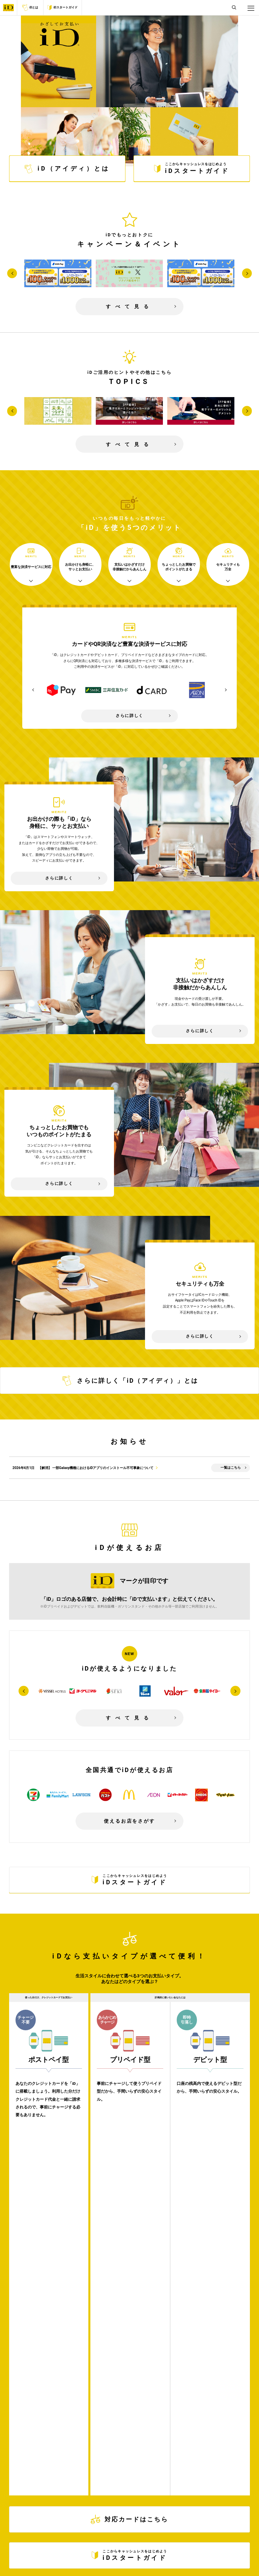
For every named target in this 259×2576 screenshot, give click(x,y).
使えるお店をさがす (129, 1802)
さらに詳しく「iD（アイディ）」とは (129, 1362)
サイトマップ (157, 2556)
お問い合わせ (183, 2556)
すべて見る (129, 288)
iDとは (30, 7)
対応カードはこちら (130, 2135)
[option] (62, 672)
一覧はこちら (231, 1449)
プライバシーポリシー (125, 2556)
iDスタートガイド (62, 7)
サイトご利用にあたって (84, 2556)
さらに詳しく (129, 697)
